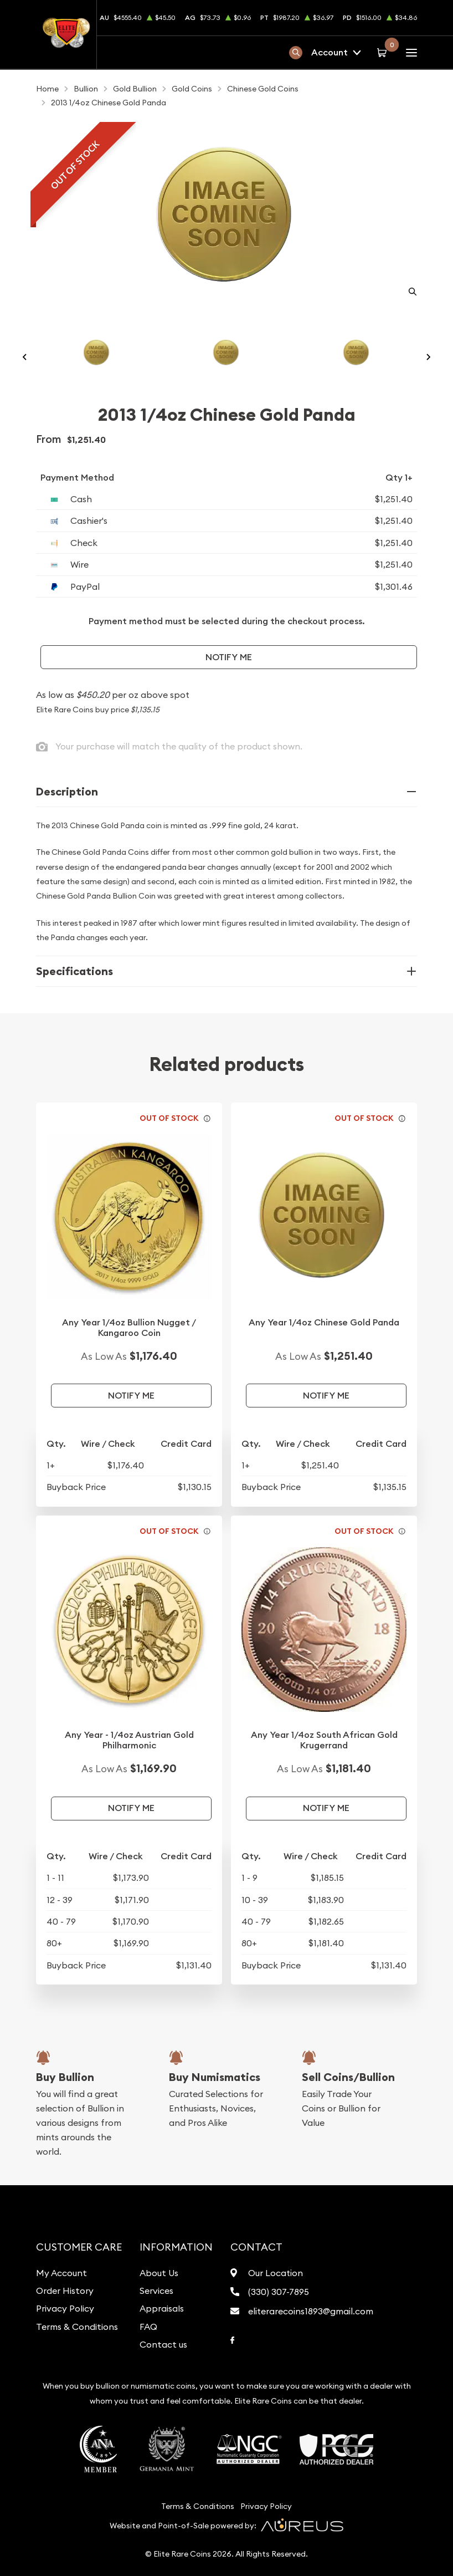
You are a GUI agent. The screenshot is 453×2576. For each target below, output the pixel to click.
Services (156, 2290)
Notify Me (228, 657)
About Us (159, 2272)
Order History (65, 2290)
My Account (61, 2272)
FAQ (148, 2326)
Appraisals (162, 2308)
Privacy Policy (65, 2308)
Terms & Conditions (77, 2326)
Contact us (163, 2344)
